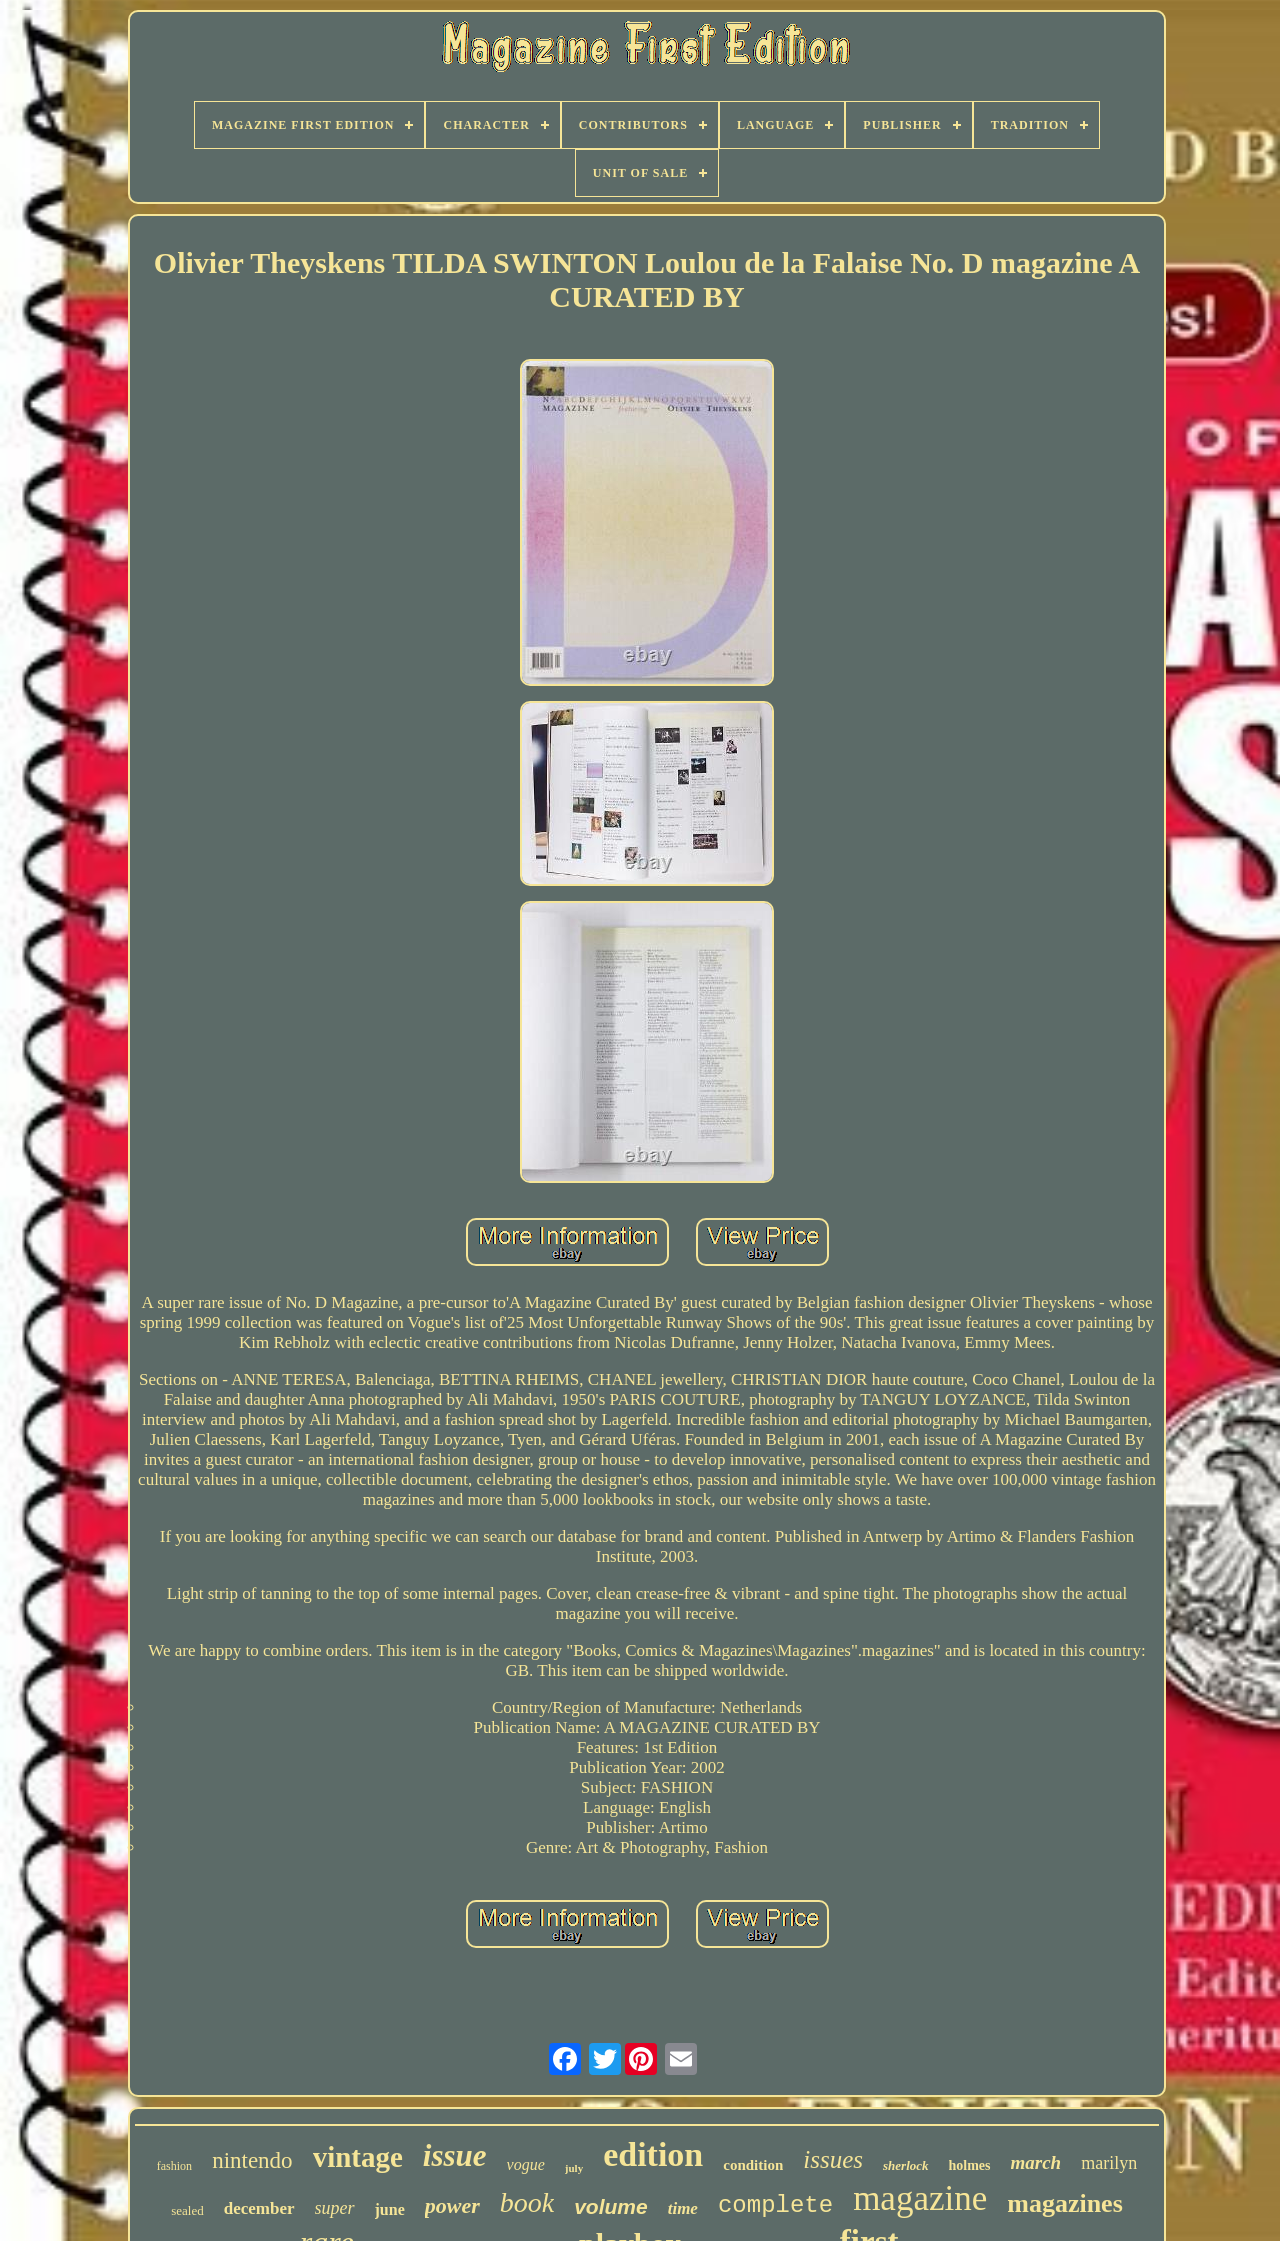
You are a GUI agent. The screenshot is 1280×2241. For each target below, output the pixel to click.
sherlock (906, 2165)
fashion (174, 2166)
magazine (920, 2198)
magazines (1065, 2203)
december (259, 2208)
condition (753, 2165)
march (1036, 2162)
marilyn (1109, 2163)
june (390, 2209)
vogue (526, 2164)
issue (455, 2155)
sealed (187, 2210)
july (574, 2168)
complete (775, 2205)
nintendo (252, 2160)
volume (611, 2206)
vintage (358, 2157)
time (683, 2208)
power (452, 2205)
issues (833, 2159)
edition (653, 2154)
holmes (970, 2165)
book (527, 2202)
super (335, 2208)
